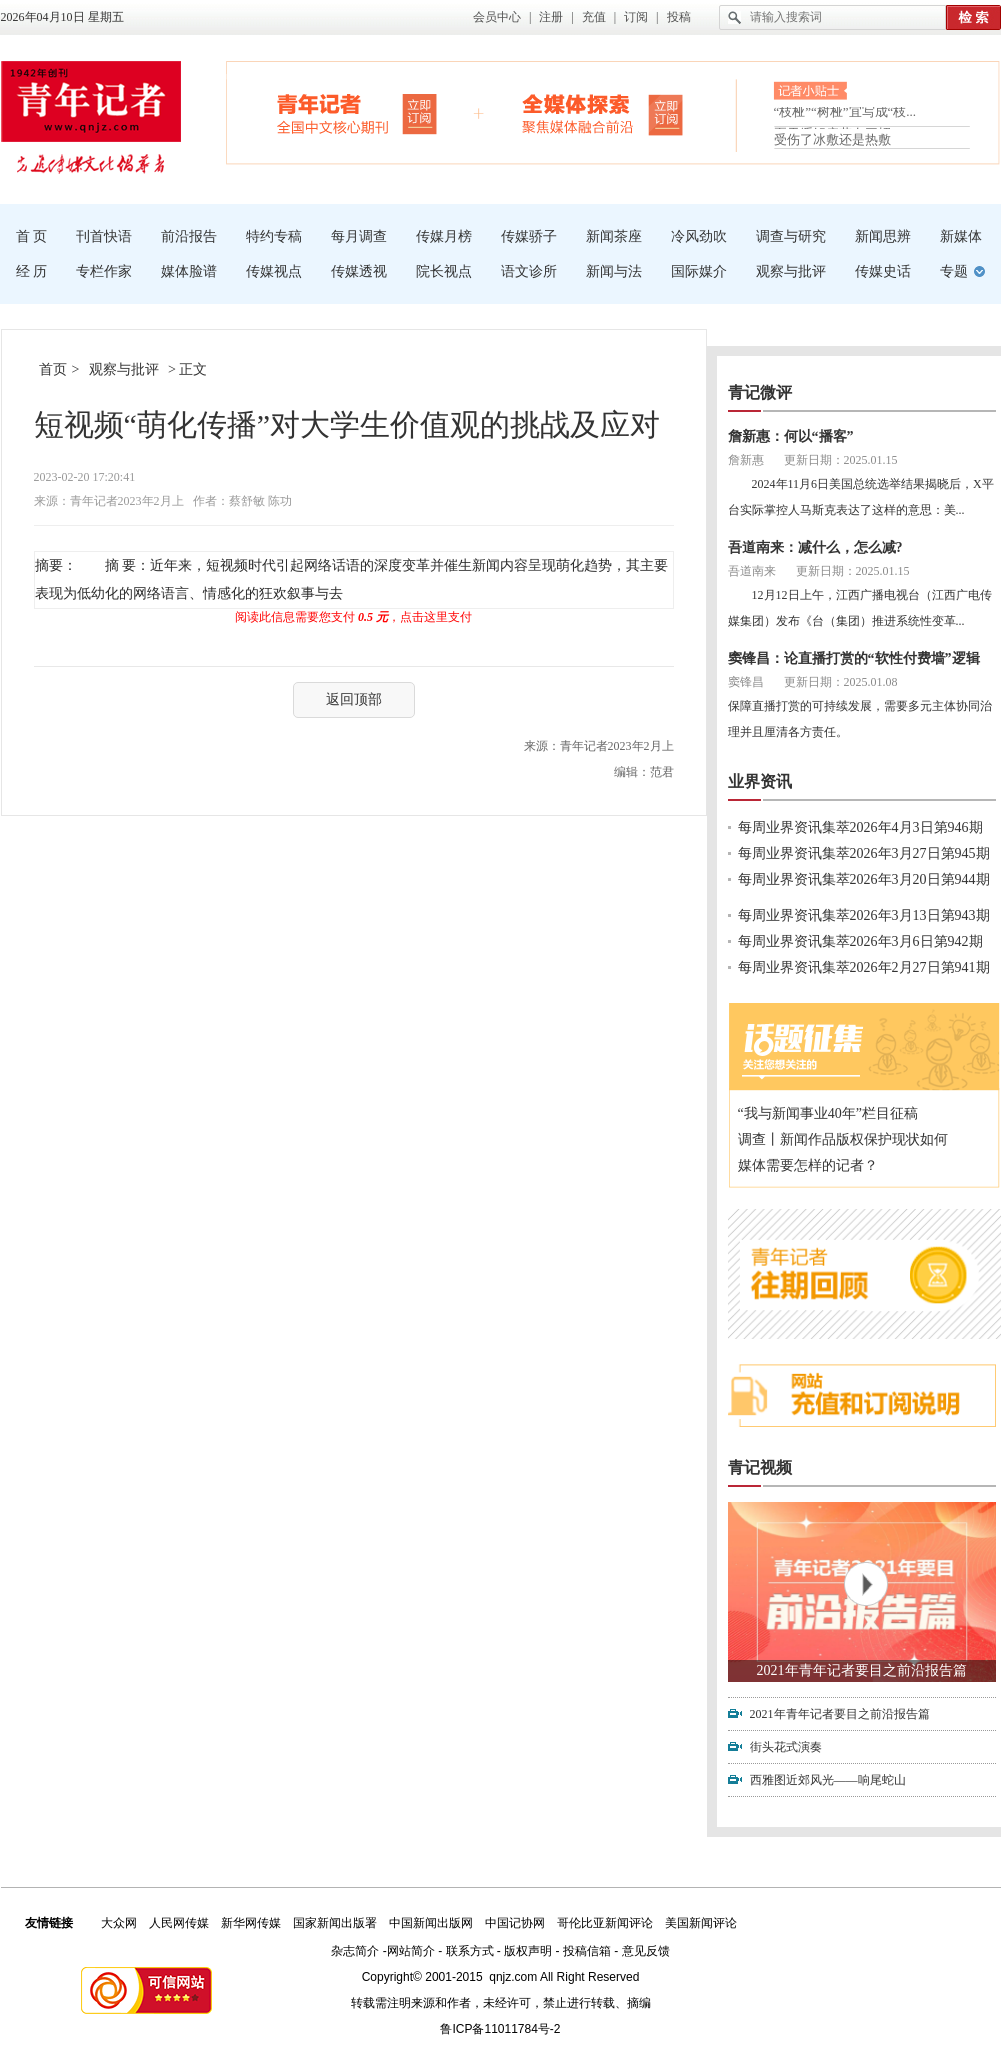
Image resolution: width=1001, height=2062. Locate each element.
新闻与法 (614, 271)
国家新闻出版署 (335, 1923)
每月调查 (359, 236)
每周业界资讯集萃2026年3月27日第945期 (864, 853)
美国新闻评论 (701, 1923)
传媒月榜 (444, 236)
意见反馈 (646, 1951)
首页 (53, 369)
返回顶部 (354, 699)
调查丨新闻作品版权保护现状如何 (843, 1139)
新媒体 (961, 236)
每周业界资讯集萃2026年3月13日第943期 (864, 915)
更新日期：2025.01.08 (841, 682)
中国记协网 (515, 1923)
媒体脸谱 (189, 271)
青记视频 (760, 1467)
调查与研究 (791, 236)
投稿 (679, 17)
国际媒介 (699, 271)
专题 (954, 271)
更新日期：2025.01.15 (841, 460)
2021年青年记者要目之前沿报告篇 (862, 1670)
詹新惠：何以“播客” (791, 436)
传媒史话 (883, 271)
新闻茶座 (614, 236)
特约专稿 (274, 236)
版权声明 (528, 1951)
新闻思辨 (883, 236)
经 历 (32, 271)
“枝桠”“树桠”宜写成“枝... (845, 115)
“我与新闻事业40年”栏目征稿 (828, 1113)
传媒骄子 (529, 236)
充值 (594, 17)
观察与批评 (791, 271)
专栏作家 (104, 271)
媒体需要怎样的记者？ (808, 1165)
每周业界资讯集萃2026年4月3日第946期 (860, 827)
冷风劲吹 (699, 236)
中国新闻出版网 (431, 1923)
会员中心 (497, 17)
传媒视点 (274, 271)
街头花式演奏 (786, 1747)
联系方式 (470, 1951)
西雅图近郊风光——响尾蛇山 (828, 1780)
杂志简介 (355, 1951)
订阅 (636, 17)
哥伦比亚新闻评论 (605, 1923)
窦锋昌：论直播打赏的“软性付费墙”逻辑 (854, 658)
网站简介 (411, 1951)
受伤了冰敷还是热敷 (832, 139)
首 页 (32, 236)
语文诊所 (529, 271)
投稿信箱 (587, 1951)
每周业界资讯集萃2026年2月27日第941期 (864, 967)
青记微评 (760, 392)
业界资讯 (760, 781)
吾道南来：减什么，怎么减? (815, 547)
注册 (551, 17)
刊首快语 (104, 236)
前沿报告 (189, 236)
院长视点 (444, 271)
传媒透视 (359, 271)
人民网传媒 (179, 1923)
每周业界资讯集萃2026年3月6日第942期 (860, 941)
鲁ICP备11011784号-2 (500, 2029)
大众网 (119, 1923)
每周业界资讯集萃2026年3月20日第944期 (864, 879)
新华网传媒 (251, 1923)
